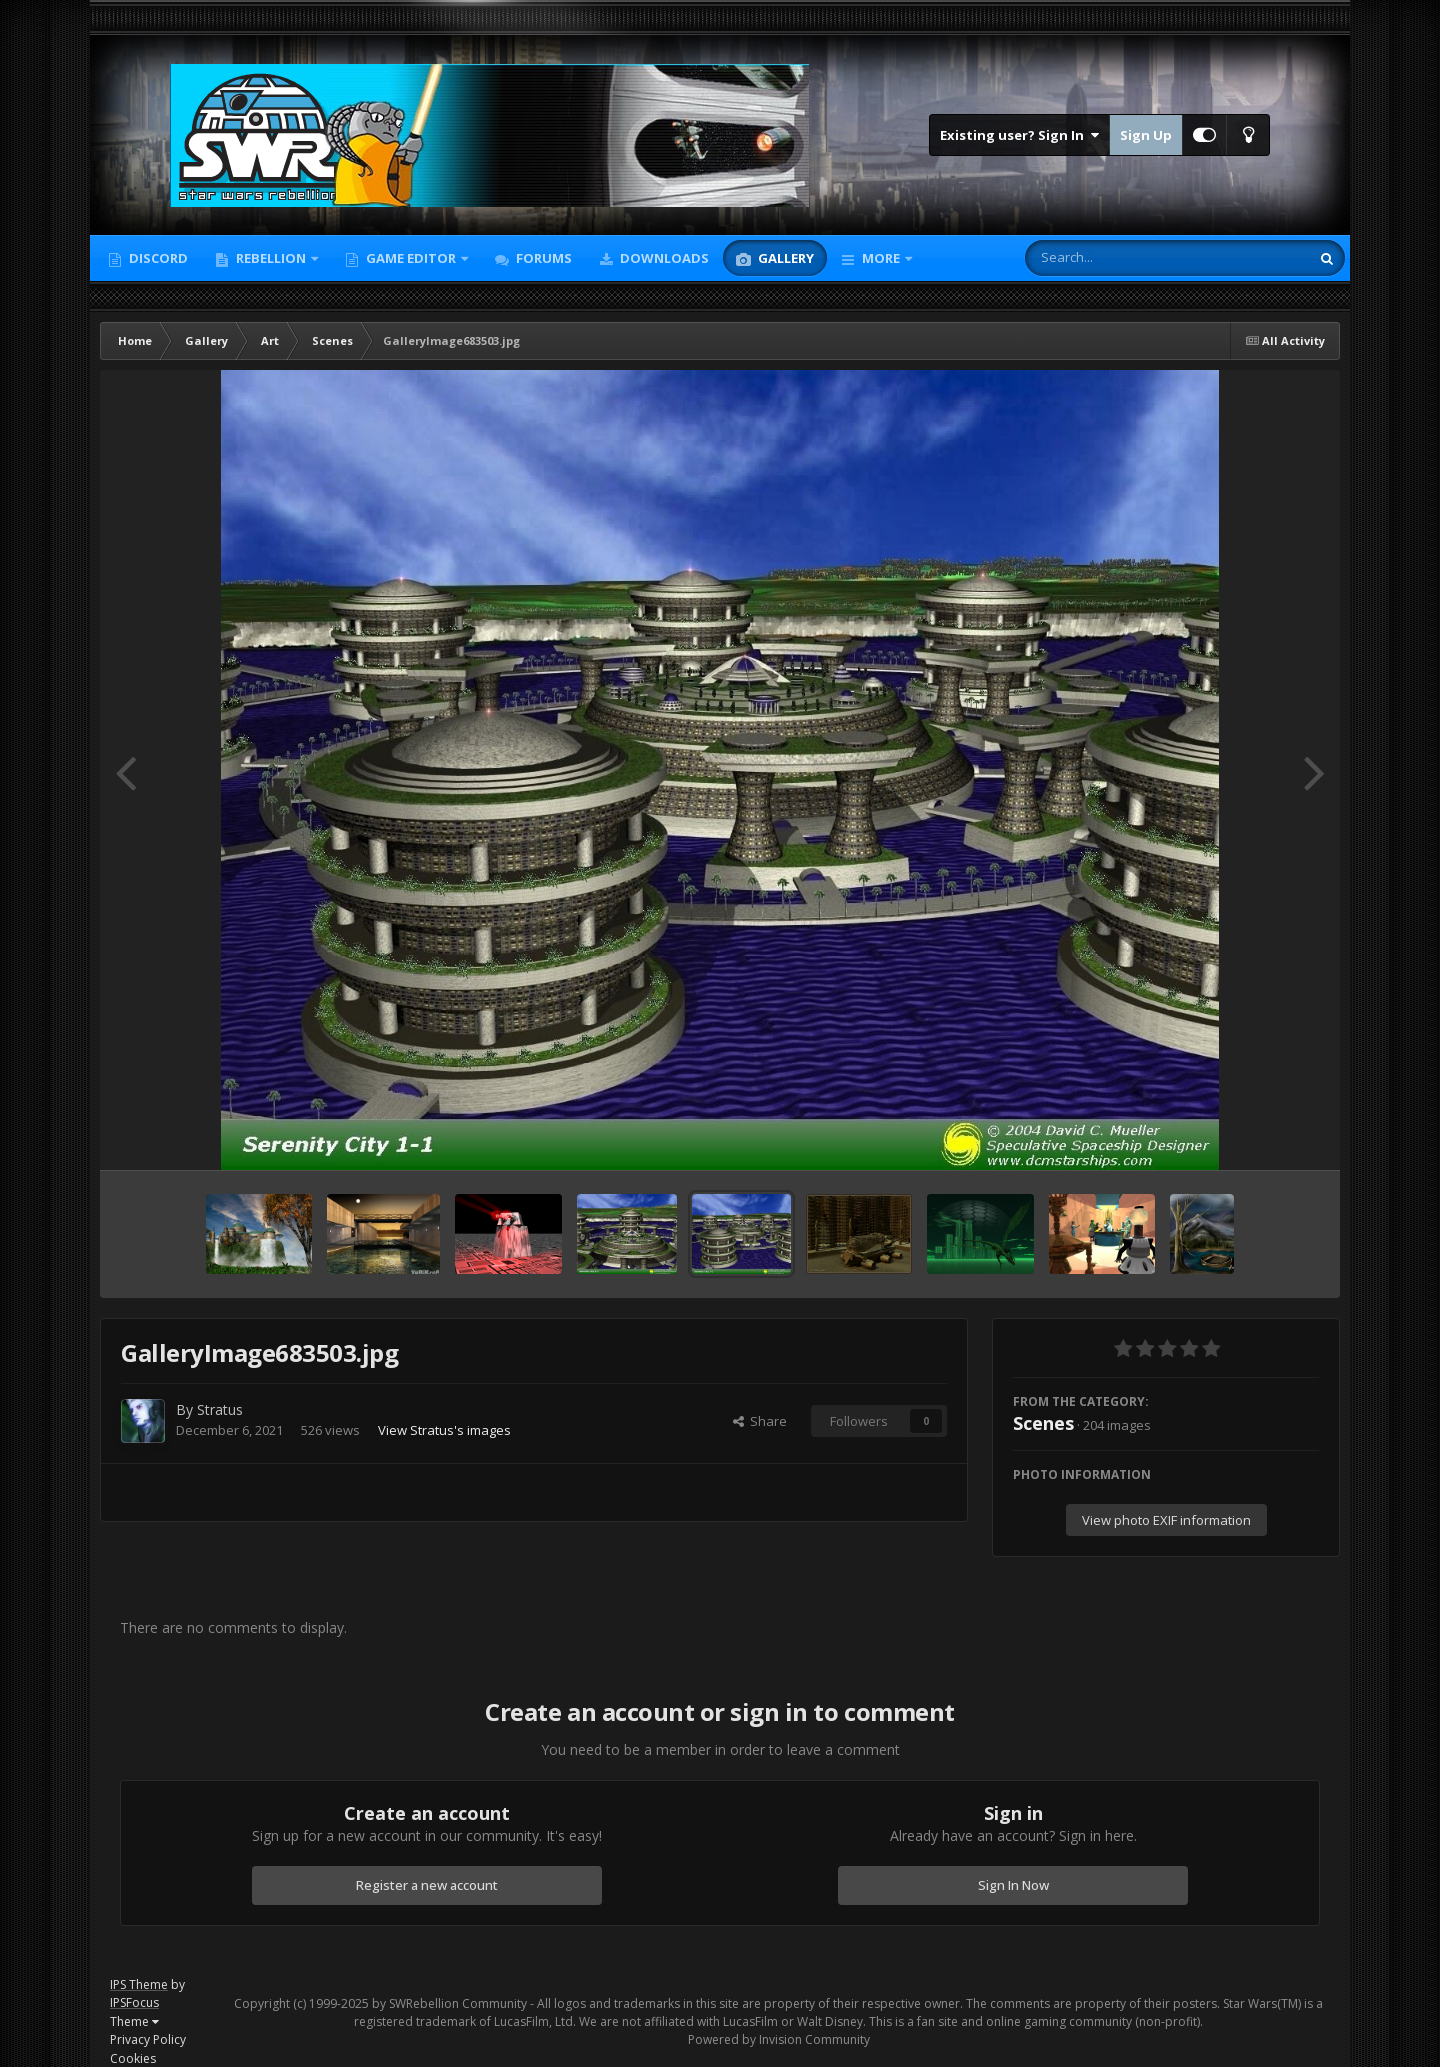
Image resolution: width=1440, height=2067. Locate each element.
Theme (134, 2021)
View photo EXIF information (1166, 1520)
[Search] (1115, 258)
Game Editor (411, 258)
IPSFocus (134, 2002)
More (881, 258)
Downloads (663, 258)
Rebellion (271, 258)
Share (760, 1421)
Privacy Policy (148, 2039)
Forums (542, 258)
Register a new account (427, 1885)
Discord (157, 258)
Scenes (1043, 1423)
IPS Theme (139, 1984)
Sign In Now (1013, 1885)
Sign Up (1146, 135)
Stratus (220, 1409)
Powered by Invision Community (779, 2039)
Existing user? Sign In (1019, 135)
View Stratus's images (444, 1430)
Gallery (784, 258)
